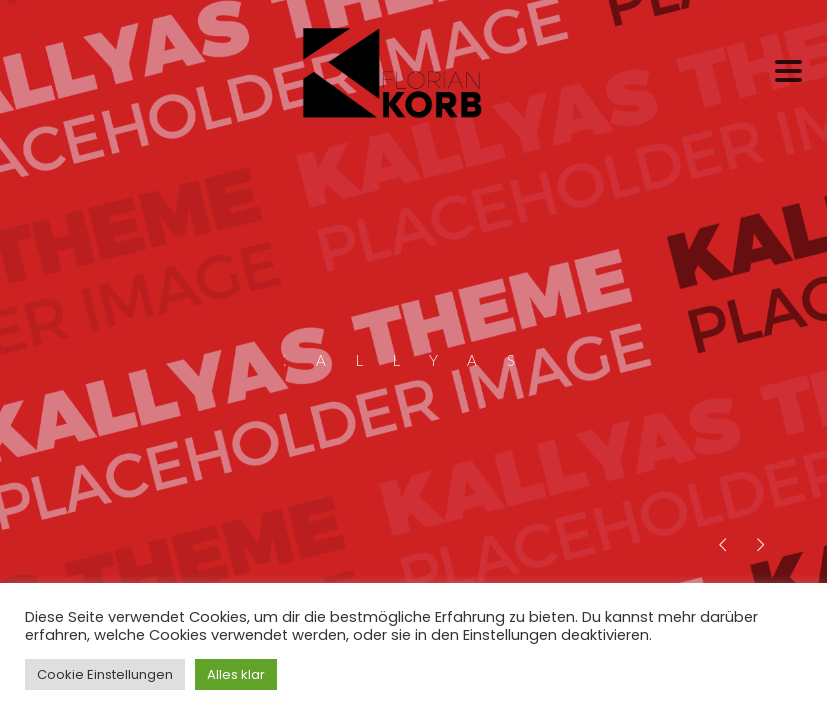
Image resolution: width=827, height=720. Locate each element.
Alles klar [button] (236, 674)
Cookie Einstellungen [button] (105, 674)
